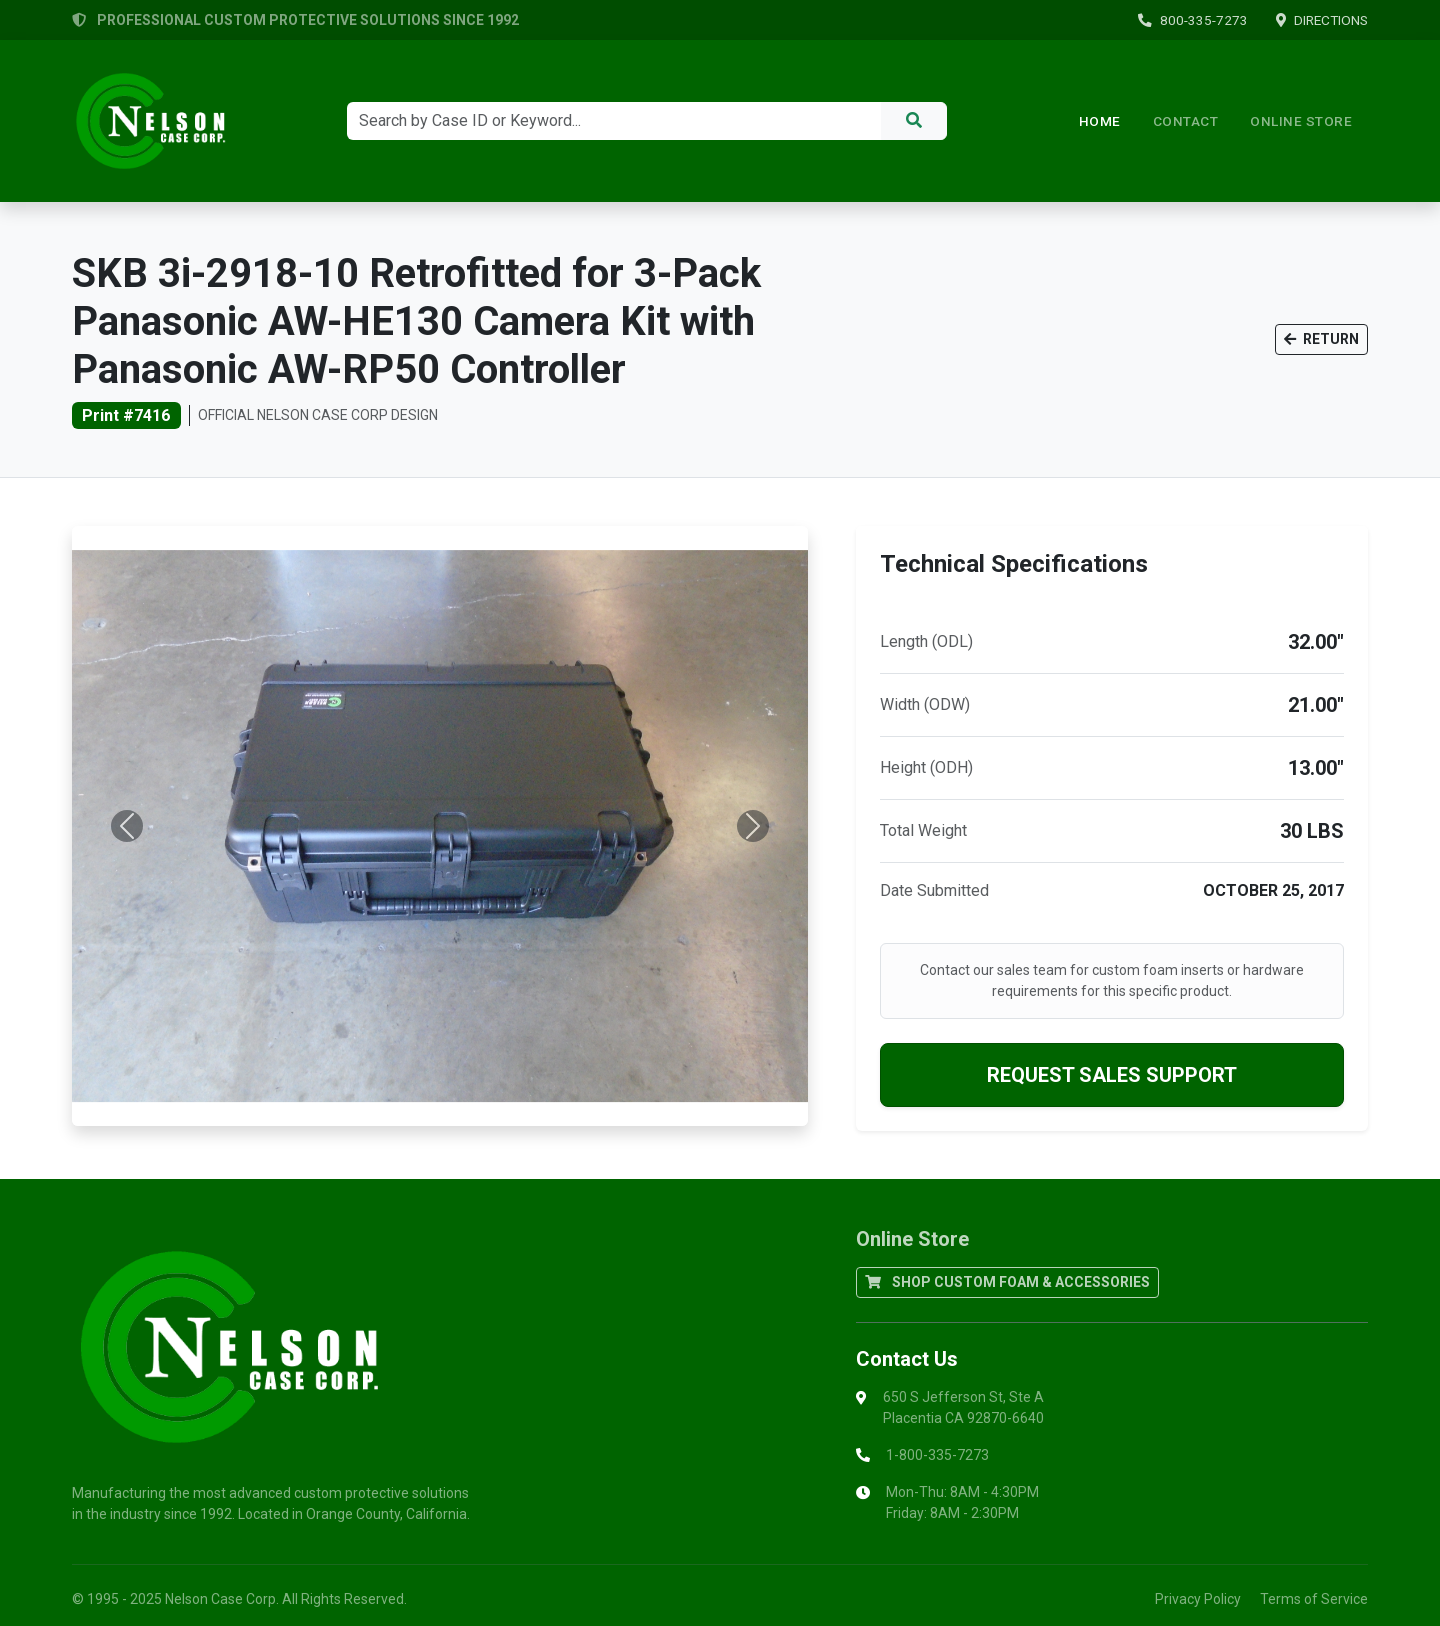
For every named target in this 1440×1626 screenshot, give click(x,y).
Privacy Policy (1198, 1599)
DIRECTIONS (1322, 20)
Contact (1186, 121)
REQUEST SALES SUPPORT (1112, 1075)
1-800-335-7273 (937, 1455)
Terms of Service (1314, 1599)
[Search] (614, 121)
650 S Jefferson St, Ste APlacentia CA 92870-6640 (963, 1407)
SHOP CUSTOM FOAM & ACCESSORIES (1007, 1282)
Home (1100, 121)
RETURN (1321, 339)
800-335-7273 (1193, 20)
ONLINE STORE (1301, 121)
